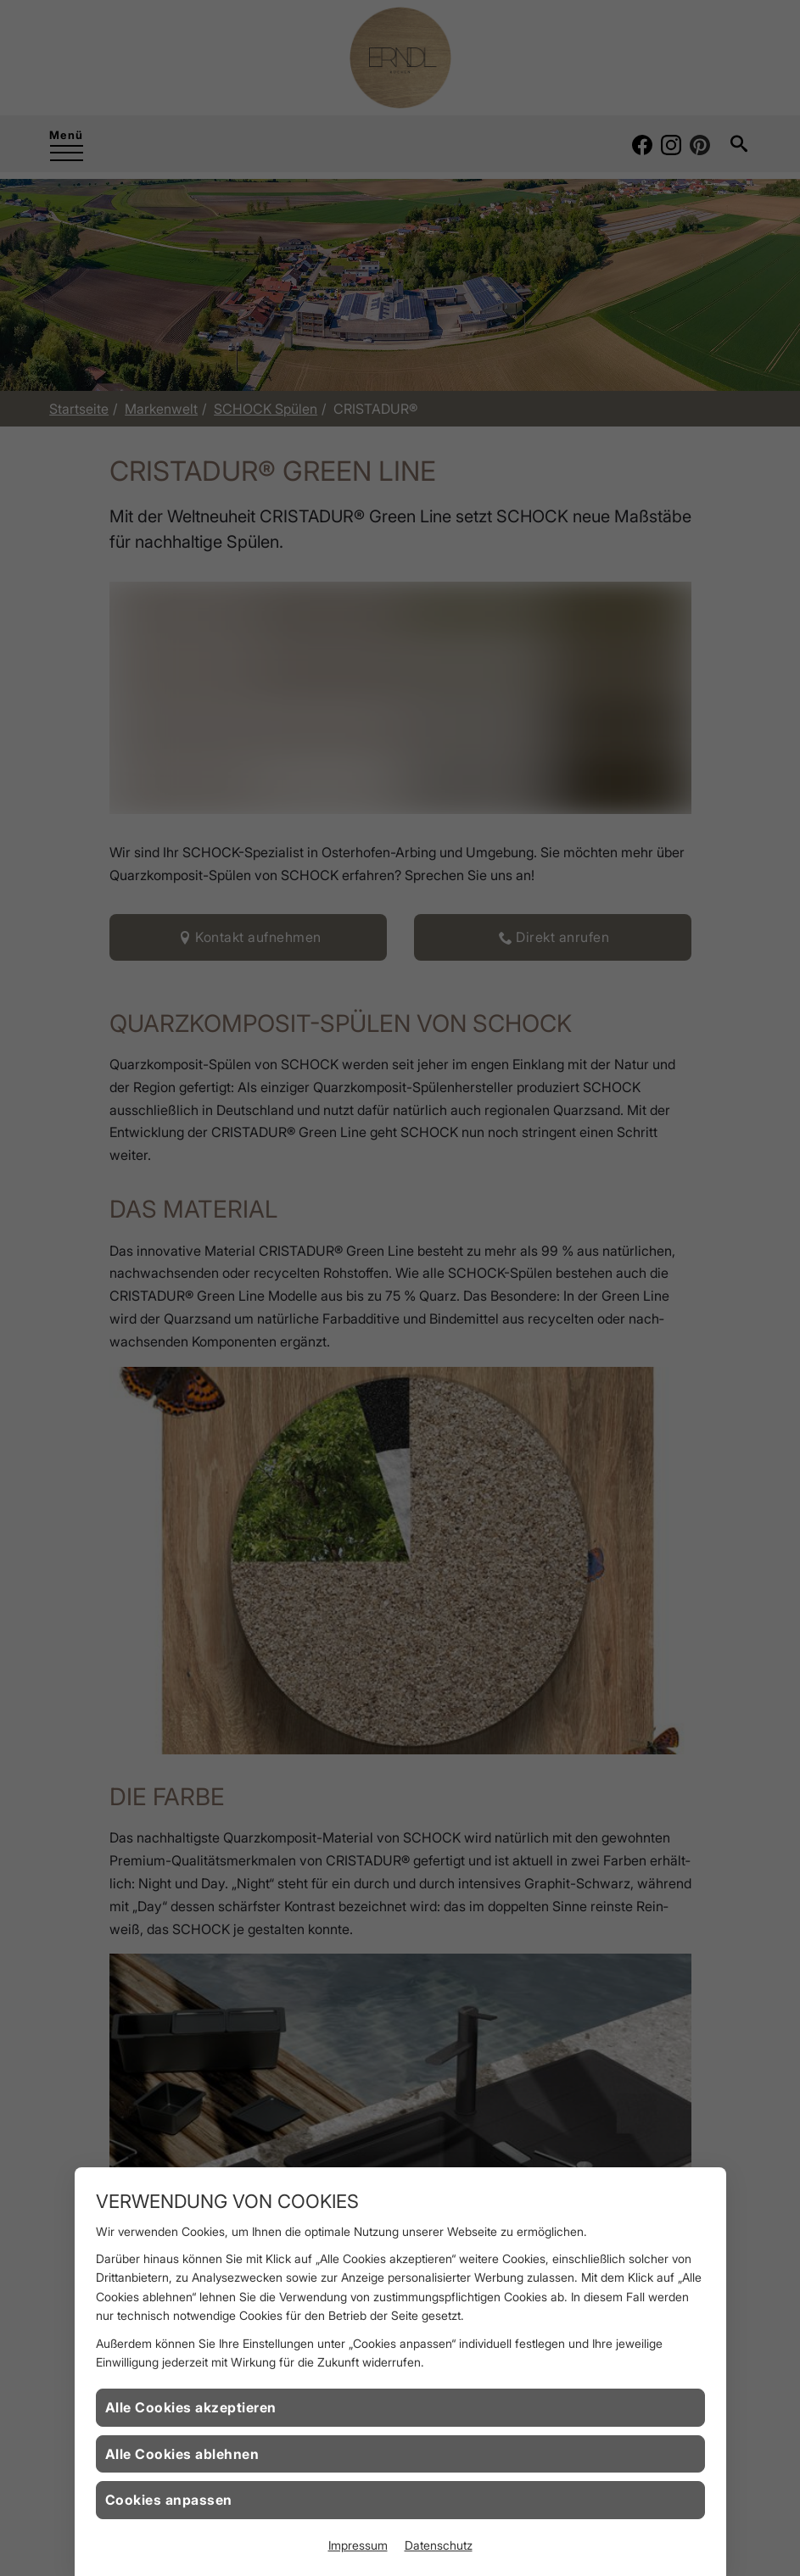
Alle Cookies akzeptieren (191, 2407)
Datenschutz (439, 2545)
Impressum (358, 2545)
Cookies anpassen (168, 2499)
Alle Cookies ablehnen (182, 2453)
